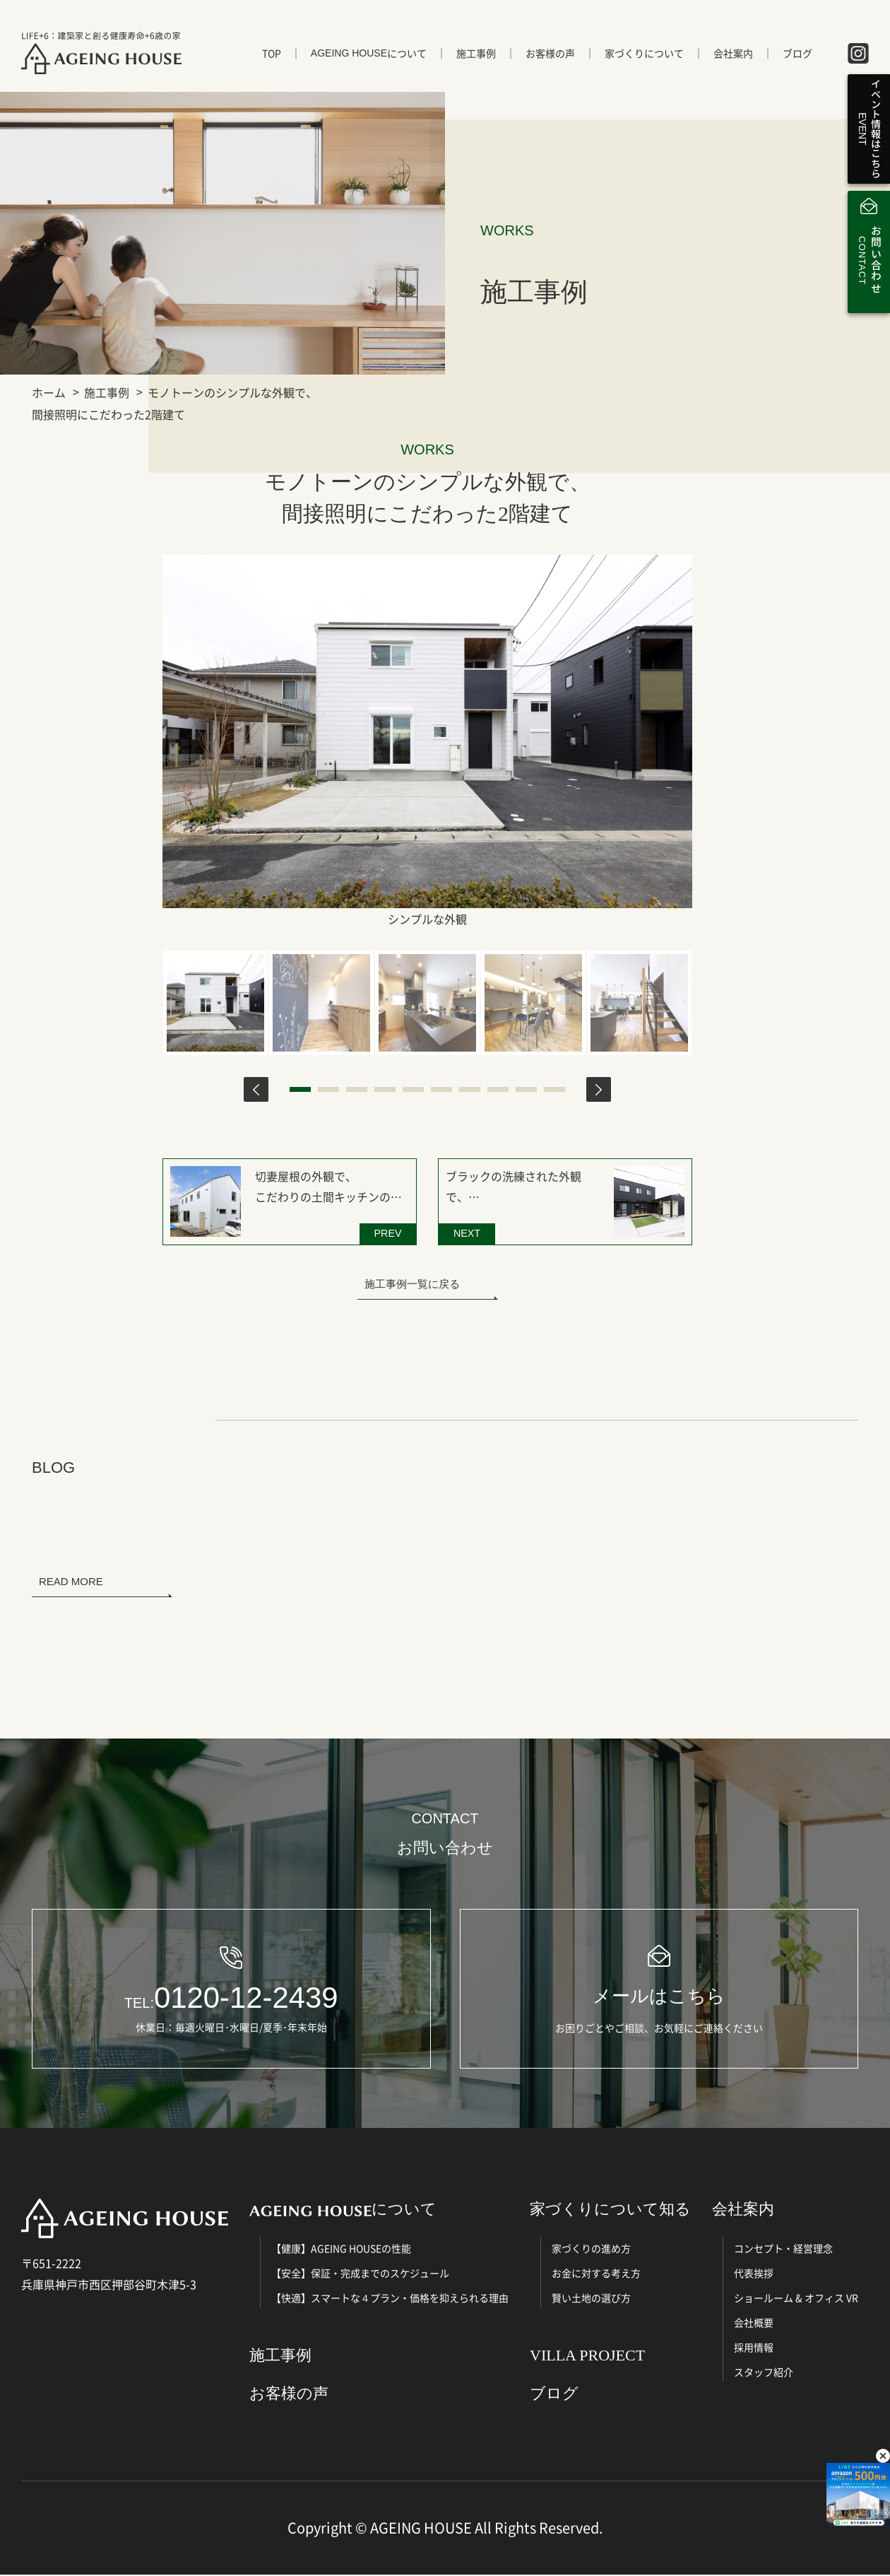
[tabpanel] (215, 1002)
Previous (256, 1088)
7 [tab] (469, 1088)
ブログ (797, 54)
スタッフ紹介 (763, 2373)
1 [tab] (300, 1088)
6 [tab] (441, 1088)
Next (598, 1088)
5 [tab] (413, 1088)
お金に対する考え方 (596, 2274)
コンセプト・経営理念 (783, 2249)
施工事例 (476, 54)
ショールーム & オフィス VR (796, 2299)
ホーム (49, 392)
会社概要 (753, 2324)
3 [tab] (356, 1088)
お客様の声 (550, 54)
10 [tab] (554, 1088)
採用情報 (753, 2348)
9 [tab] (526, 1088)
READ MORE (71, 1580)
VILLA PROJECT (587, 2356)
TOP (271, 54)
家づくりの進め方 (591, 2249)
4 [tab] (385, 1088)
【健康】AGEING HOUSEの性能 (341, 2249)
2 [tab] (328, 1088)
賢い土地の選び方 (591, 2299)
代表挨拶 (753, 2274)
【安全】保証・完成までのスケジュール (360, 2274)
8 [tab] (498, 1088)
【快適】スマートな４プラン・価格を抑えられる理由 (390, 2299)
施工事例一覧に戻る (412, 1282)
